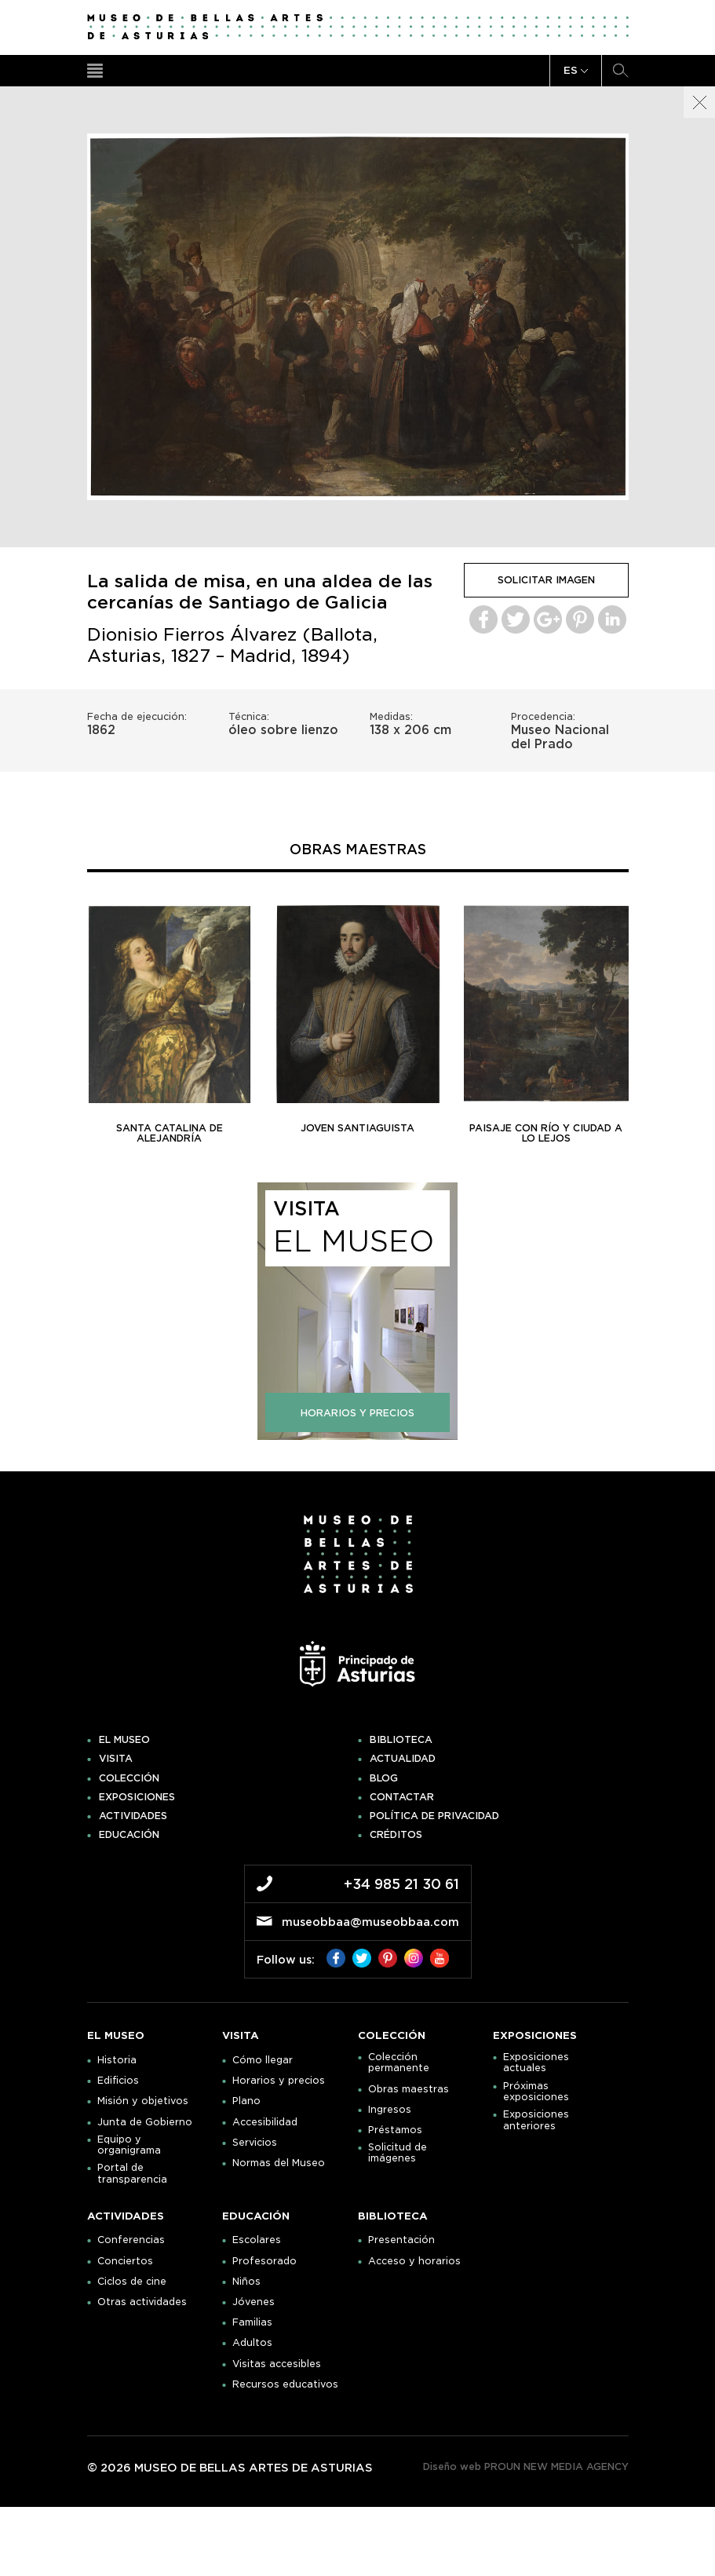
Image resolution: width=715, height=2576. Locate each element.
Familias (252, 2322)
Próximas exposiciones (536, 2092)
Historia (117, 2060)
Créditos (396, 1834)
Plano (246, 2101)
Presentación (401, 2239)
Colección (129, 1778)
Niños (246, 2281)
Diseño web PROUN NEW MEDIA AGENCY (526, 2466)
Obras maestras (408, 2089)
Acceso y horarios (414, 2261)
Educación (129, 1834)
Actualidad (403, 1758)
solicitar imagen (546, 580)
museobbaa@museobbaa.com (370, 1922)
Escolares (256, 2239)
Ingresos (389, 2109)
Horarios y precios (278, 2080)
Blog (384, 1778)
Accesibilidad (264, 2122)
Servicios (254, 2142)
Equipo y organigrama (129, 2145)
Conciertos (125, 2261)
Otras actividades (142, 2301)
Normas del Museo (278, 2163)
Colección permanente (398, 2063)
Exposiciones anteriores (536, 2120)
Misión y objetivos (142, 2101)
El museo (124, 1739)
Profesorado (264, 2261)
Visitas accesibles (276, 2364)
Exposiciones (137, 1797)
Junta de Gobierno (144, 2122)
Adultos (252, 2342)
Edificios (118, 2080)
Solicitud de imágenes (397, 2153)
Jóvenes (253, 2301)
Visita (116, 1758)
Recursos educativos (285, 2384)
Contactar (402, 1797)
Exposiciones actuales (536, 2063)
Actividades (133, 1816)
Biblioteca (401, 1739)
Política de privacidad (434, 1816)
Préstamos (395, 2130)
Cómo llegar (262, 2060)
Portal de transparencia (132, 2173)
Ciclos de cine (131, 2281)
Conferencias (131, 2239)
